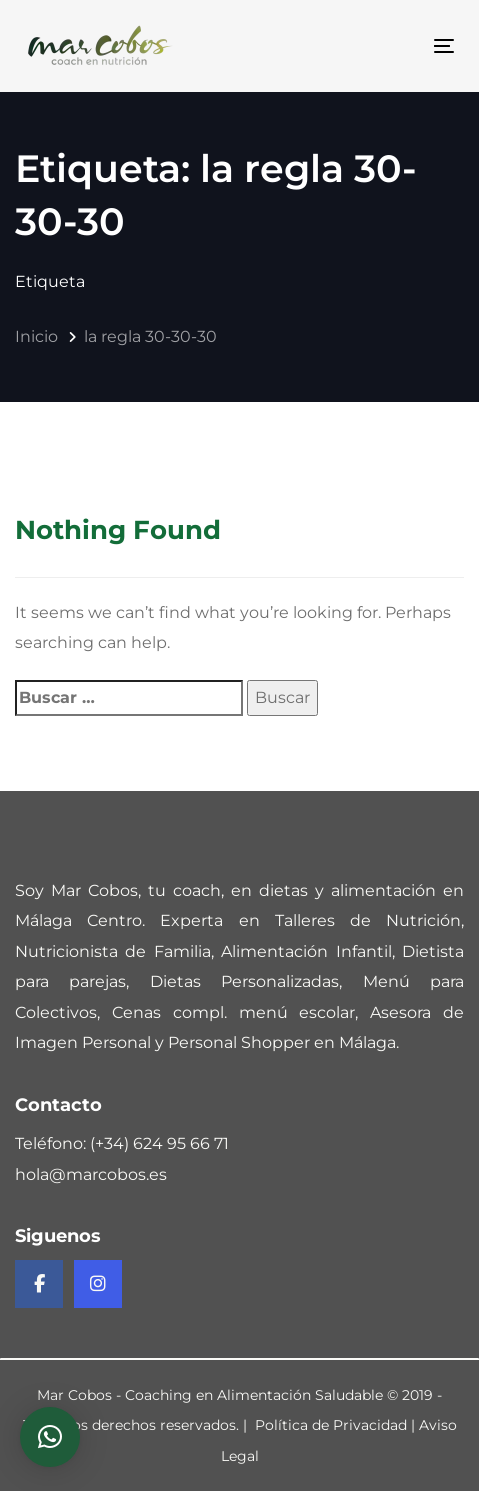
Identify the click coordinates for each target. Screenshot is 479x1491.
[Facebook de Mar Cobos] (39, 1284)
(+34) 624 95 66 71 (159, 1143)
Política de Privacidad (331, 1425)
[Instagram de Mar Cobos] (98, 1284)
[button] (50, 1437)
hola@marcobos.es (91, 1174)
